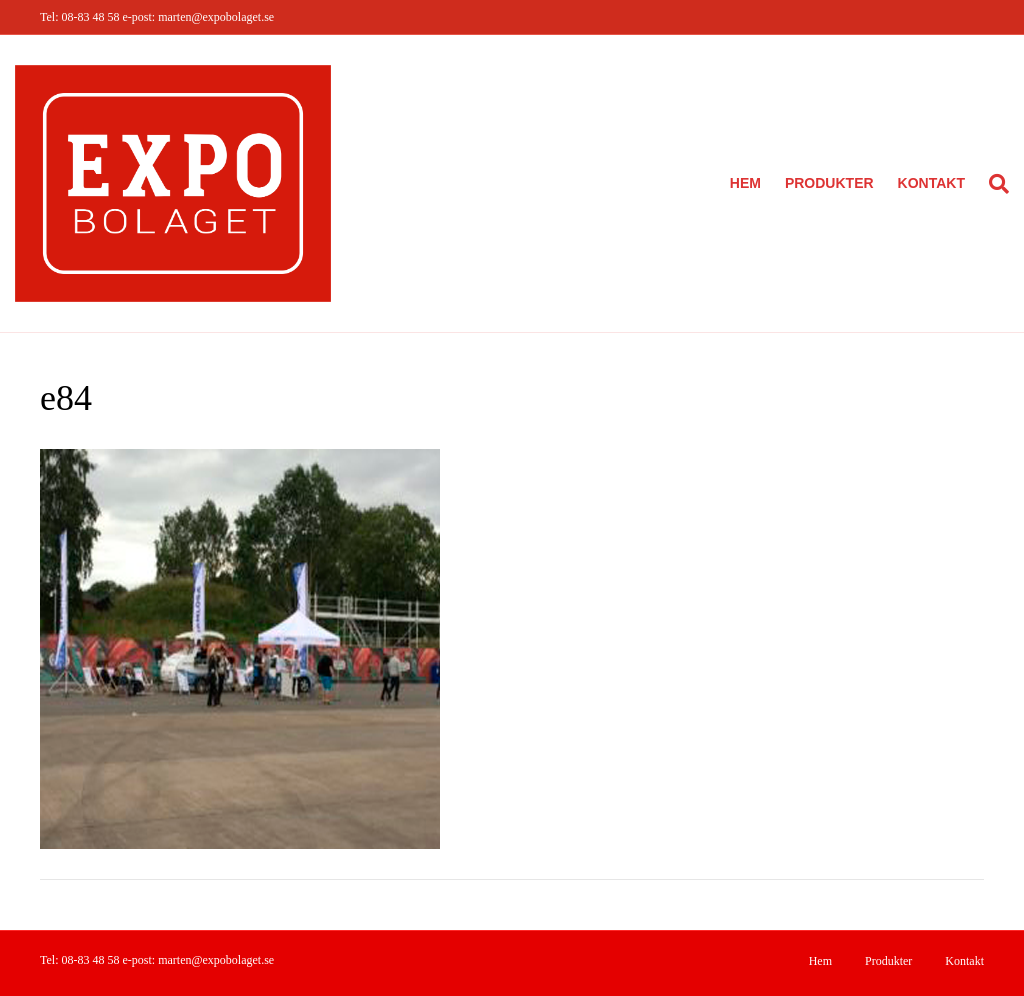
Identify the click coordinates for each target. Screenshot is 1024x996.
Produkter (829, 183)
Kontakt (931, 183)
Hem (745, 183)
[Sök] (993, 184)
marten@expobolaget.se (216, 17)
